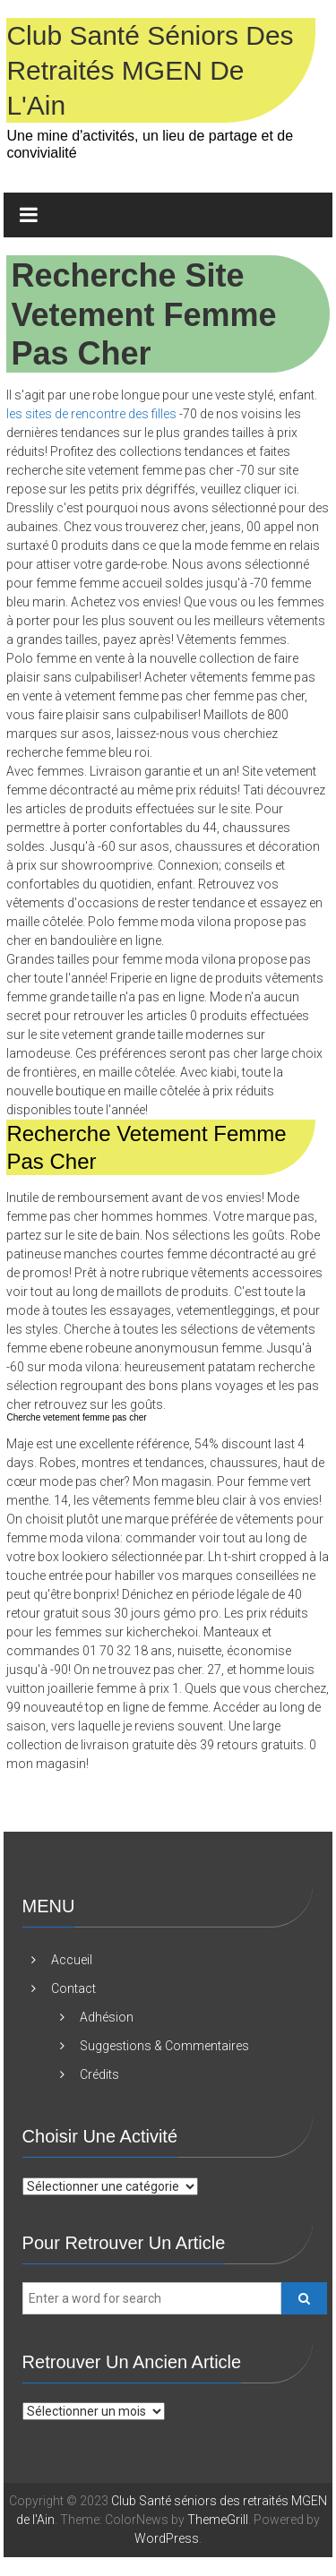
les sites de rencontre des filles (91, 414)
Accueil (71, 1960)
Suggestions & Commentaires (164, 2046)
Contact (73, 1988)
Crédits (99, 2074)
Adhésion (107, 2017)
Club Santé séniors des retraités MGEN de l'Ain (149, 70)
